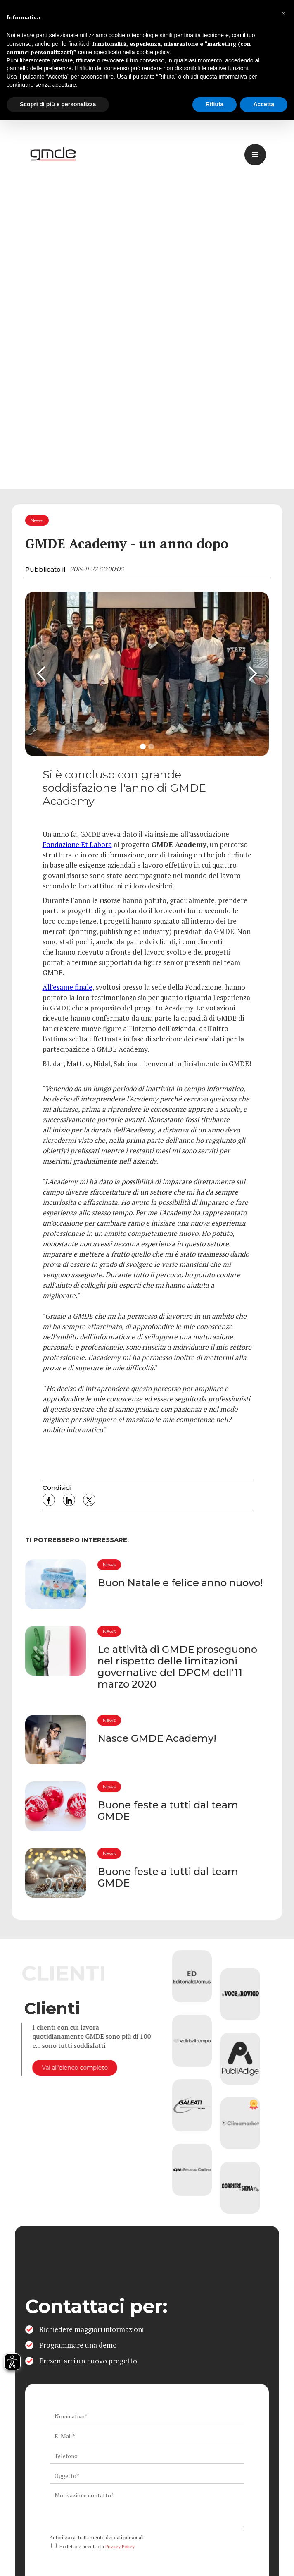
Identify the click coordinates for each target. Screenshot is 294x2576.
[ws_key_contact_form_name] (147, 2416)
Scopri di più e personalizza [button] (58, 104)
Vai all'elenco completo (71, 2067)
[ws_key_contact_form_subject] (147, 2476)
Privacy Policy (120, 2546)
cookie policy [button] (153, 52)
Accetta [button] (263, 104)
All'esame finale (67, 987)
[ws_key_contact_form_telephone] (147, 2456)
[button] (283, 13)
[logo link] (54, 154)
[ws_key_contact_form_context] (147, 2508)
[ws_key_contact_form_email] (147, 2436)
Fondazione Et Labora (77, 844)
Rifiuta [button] (215, 104)
